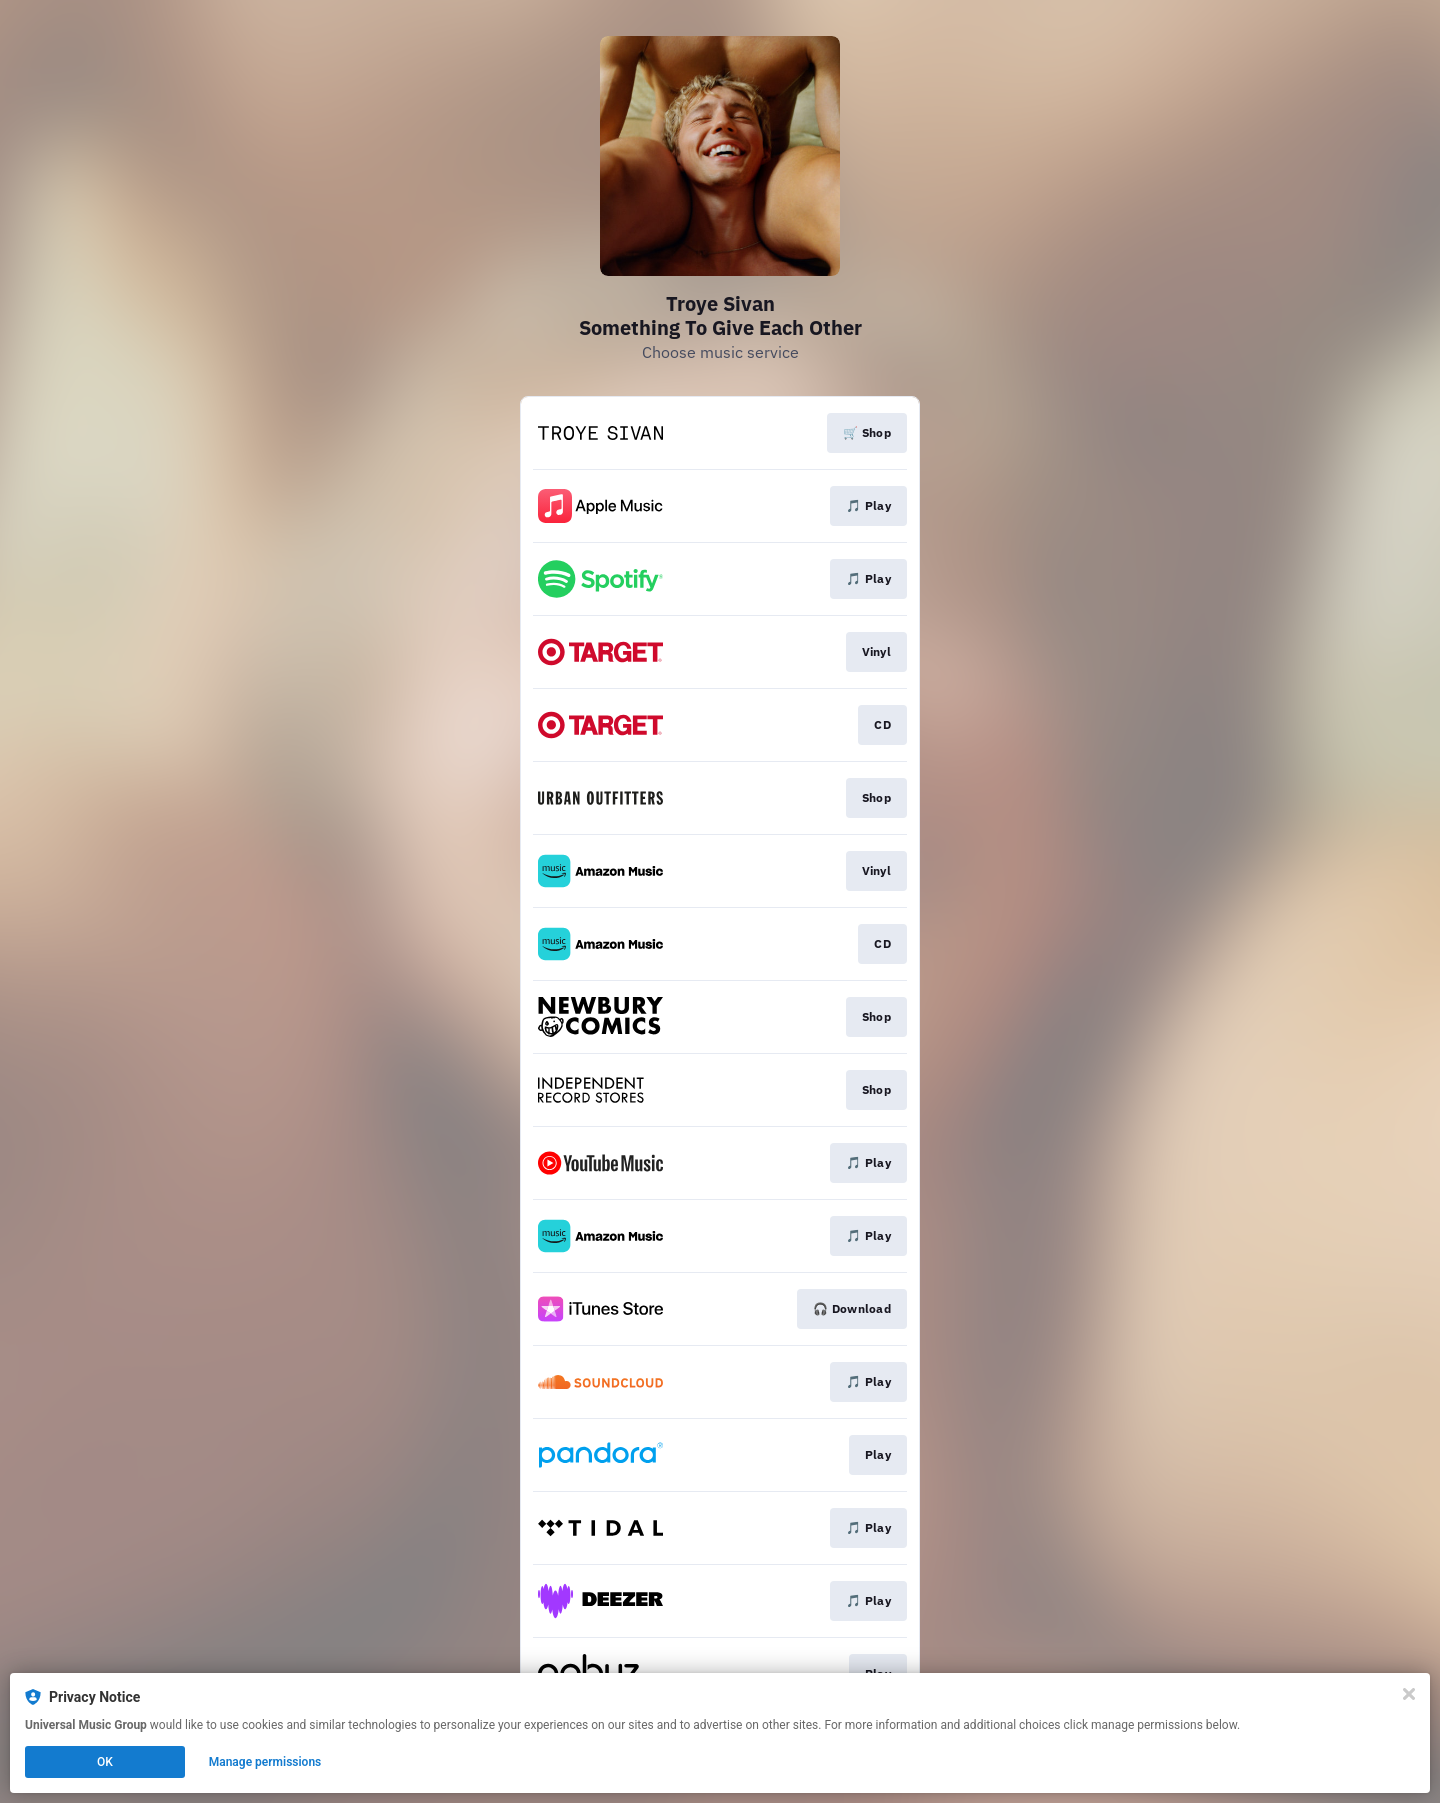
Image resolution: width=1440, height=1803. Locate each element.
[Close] (1409, 1694)
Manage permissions (265, 1762)
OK (105, 1762)
